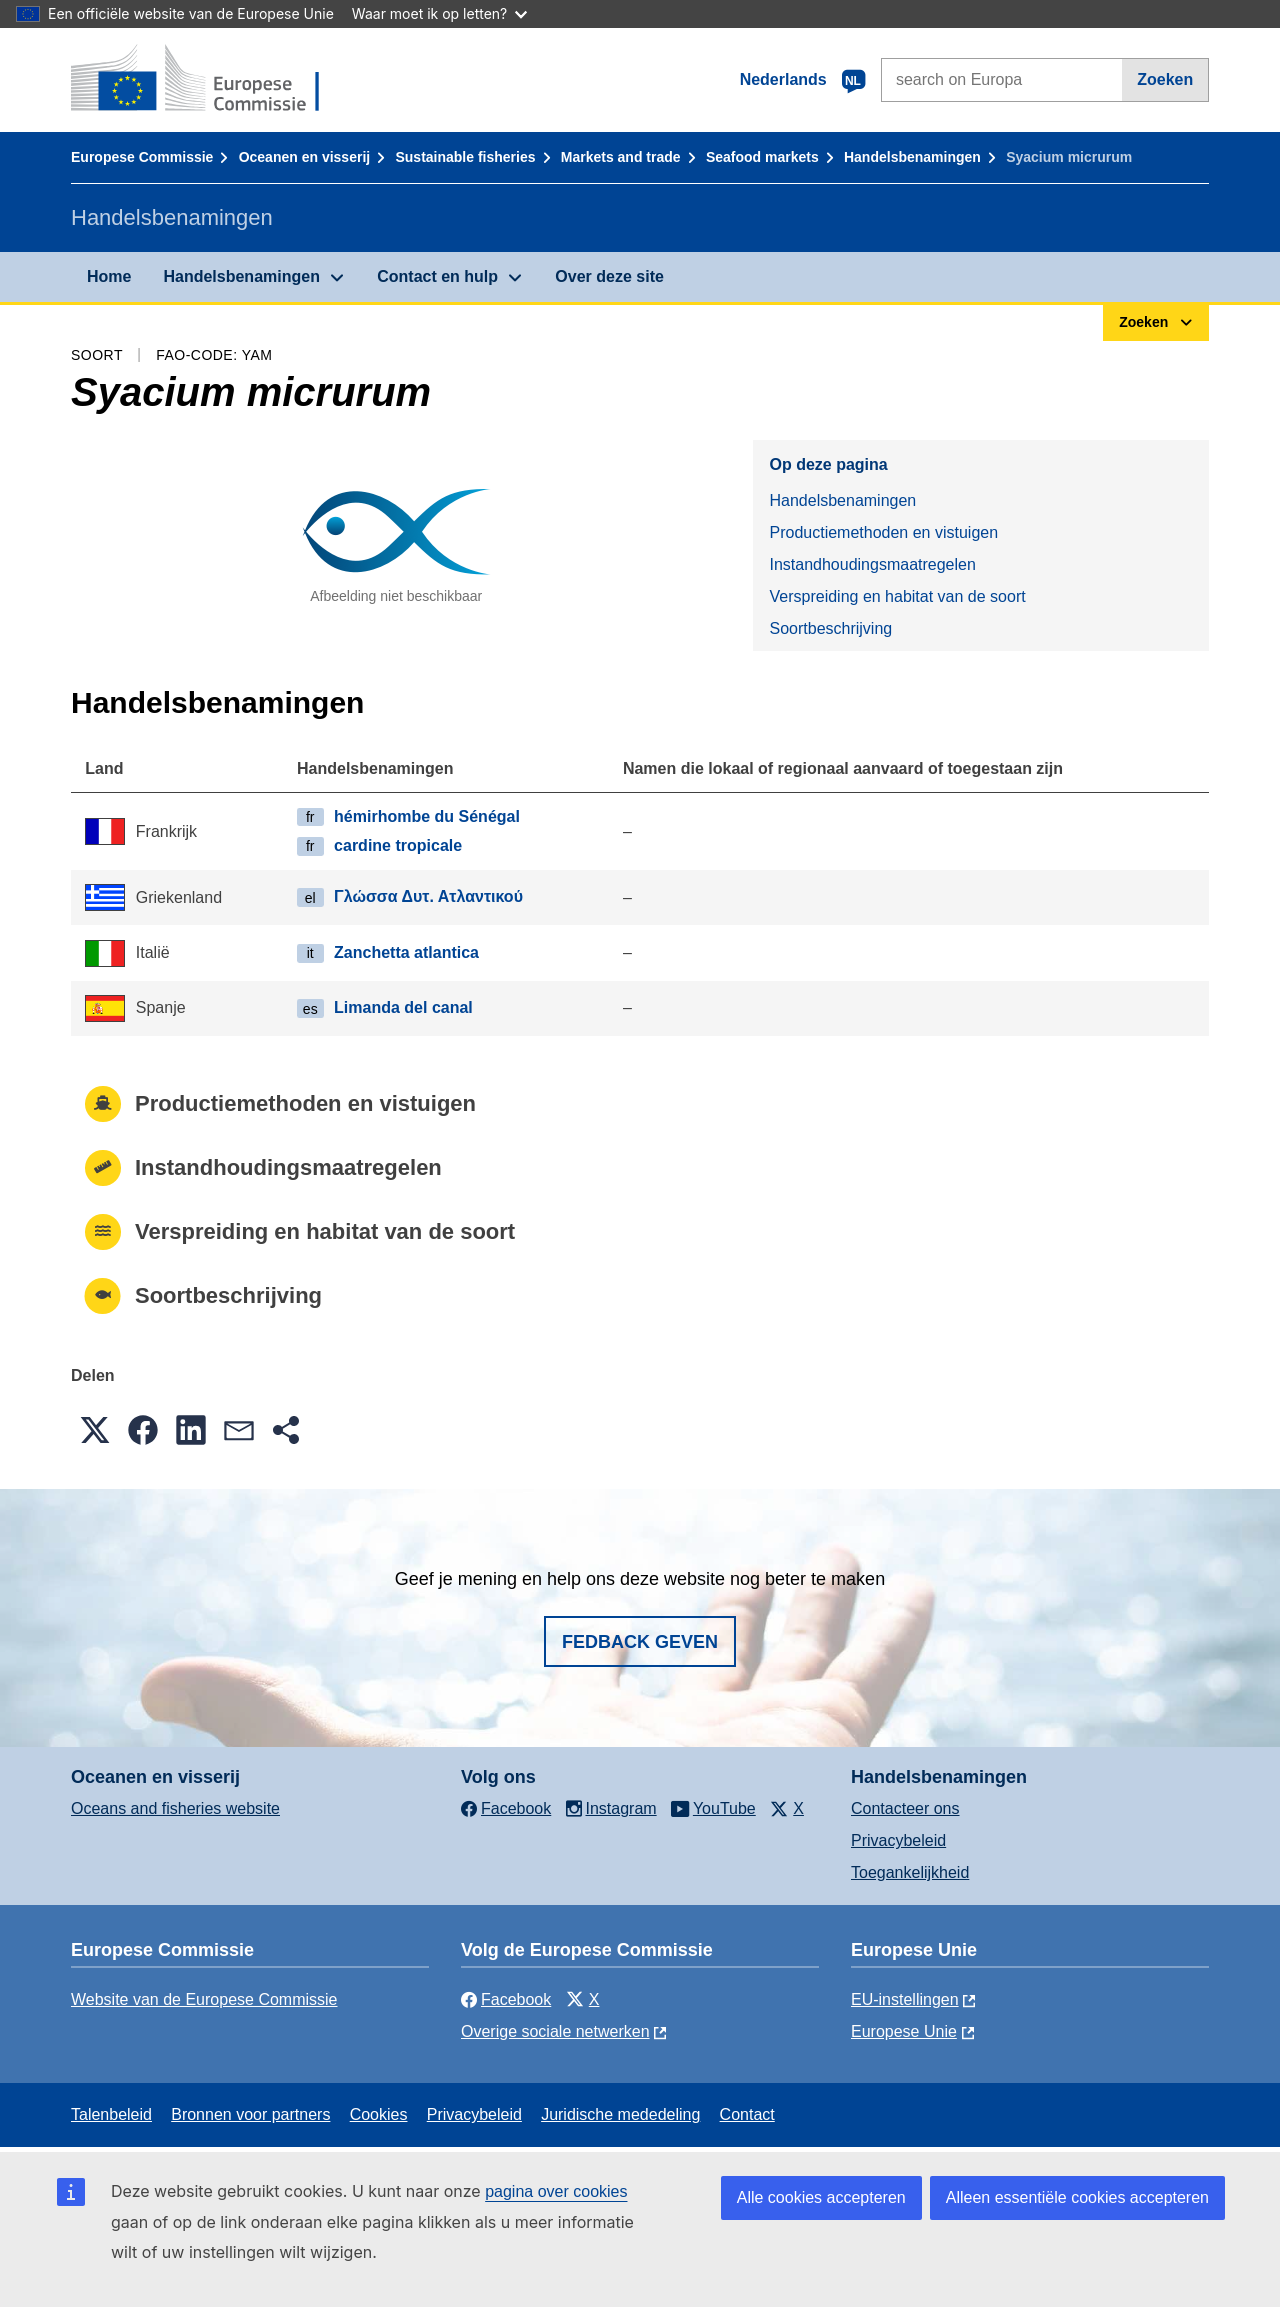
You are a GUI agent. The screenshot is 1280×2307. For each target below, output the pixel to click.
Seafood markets (762, 157)
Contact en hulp (437, 276)
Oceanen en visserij (305, 157)
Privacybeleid (898, 1840)
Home (109, 276)
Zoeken (1165, 79)
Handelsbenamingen (912, 157)
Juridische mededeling (620, 2114)
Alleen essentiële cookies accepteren (1077, 2197)
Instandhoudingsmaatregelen (872, 564)
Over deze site (609, 276)
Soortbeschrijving (830, 628)
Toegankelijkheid (910, 1872)
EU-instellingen (905, 1999)
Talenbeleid (111, 2114)
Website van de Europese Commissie (204, 1999)
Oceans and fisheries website (175, 1808)
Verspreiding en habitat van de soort (897, 596)
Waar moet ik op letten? (439, 13)
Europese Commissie (142, 157)
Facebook (506, 1999)
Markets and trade (621, 157)
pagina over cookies (556, 2191)
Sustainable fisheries (465, 157)
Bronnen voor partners (250, 2114)
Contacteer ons (905, 1808)
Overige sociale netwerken (555, 2031)
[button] (95, 1430)
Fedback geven (640, 1642)
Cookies (379, 2114)
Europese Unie (904, 2031)
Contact (747, 2114)
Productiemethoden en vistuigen (883, 532)
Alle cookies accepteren (821, 2197)
